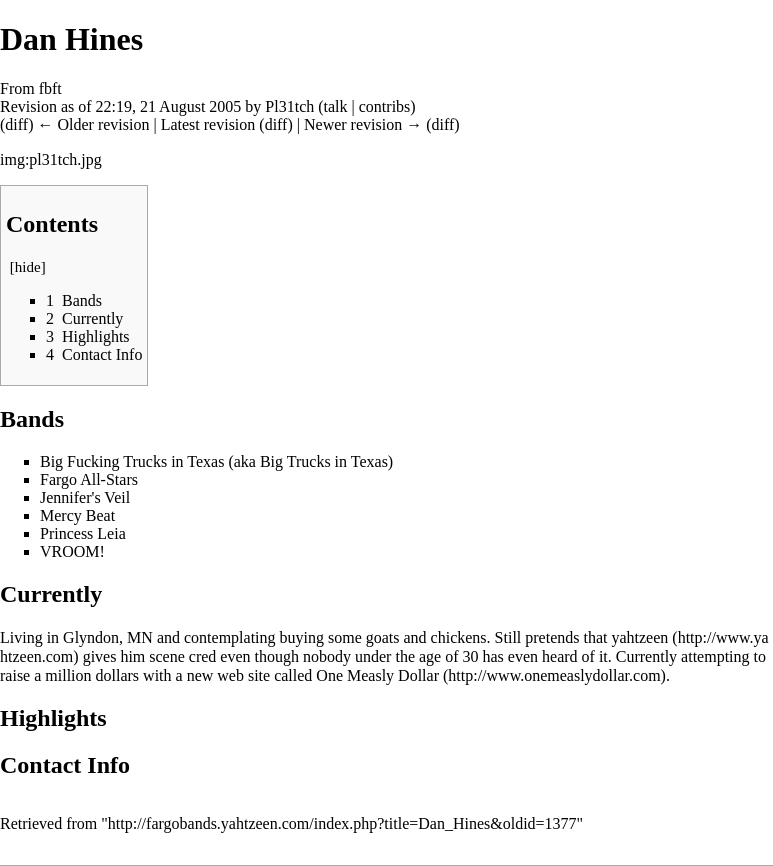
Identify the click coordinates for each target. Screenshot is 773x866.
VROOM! (72, 551)
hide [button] (28, 267)
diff (16, 124)
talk (336, 106)
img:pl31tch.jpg (51, 159)
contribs (385, 106)
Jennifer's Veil (85, 497)
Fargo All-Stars (89, 479)
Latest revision (208, 124)
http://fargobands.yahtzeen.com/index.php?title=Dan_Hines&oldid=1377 (342, 823)
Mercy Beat (77, 515)
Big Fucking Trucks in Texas (132, 461)
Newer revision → (363, 124)
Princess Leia (83, 533)
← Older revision (93, 124)
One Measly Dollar (377, 675)
